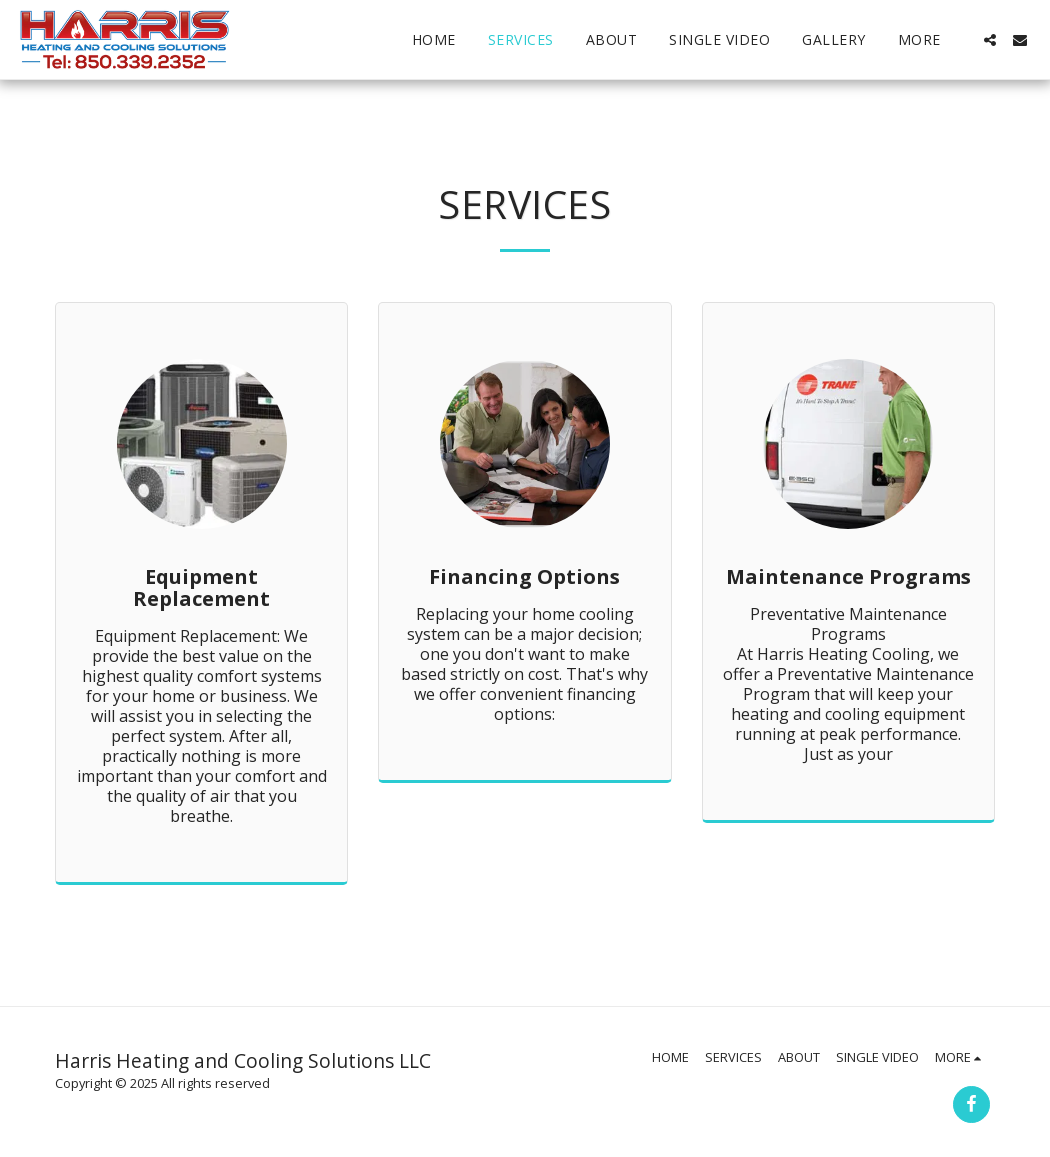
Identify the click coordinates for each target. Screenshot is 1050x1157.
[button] (990, 40)
